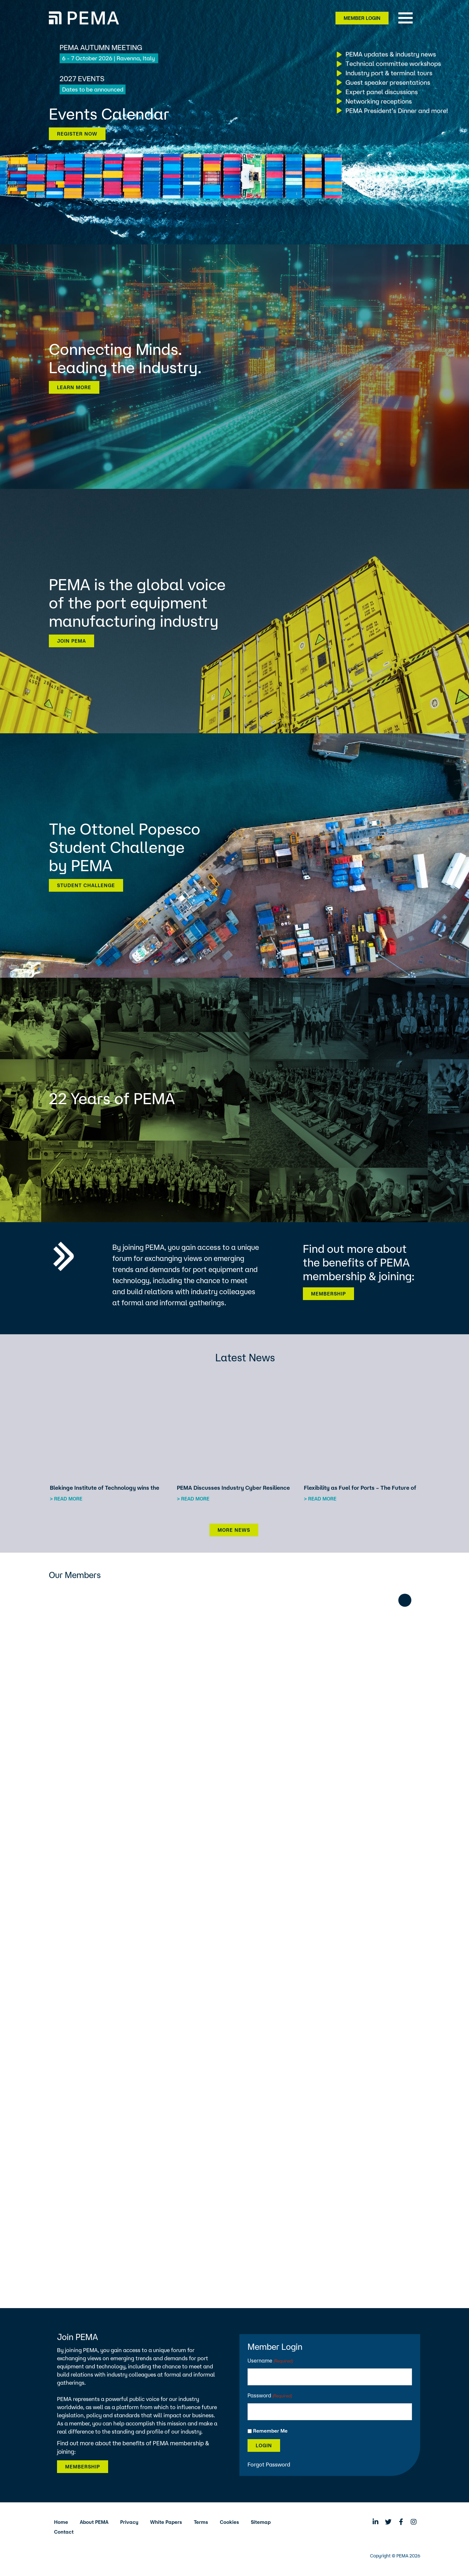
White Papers (166, 2522)
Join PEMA (71, 641)
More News (234, 1530)
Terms (201, 2522)
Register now (77, 134)
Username (270, 2361)
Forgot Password (269, 2464)
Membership (328, 1293)
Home (61, 2522)
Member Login (362, 18)
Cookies (229, 2522)
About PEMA (94, 2522)
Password (270, 2396)
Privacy (129, 2522)
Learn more (74, 387)
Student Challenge (86, 885)
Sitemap (261, 2522)
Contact (64, 2532)
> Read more (66, 1498)
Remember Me (270, 2431)
